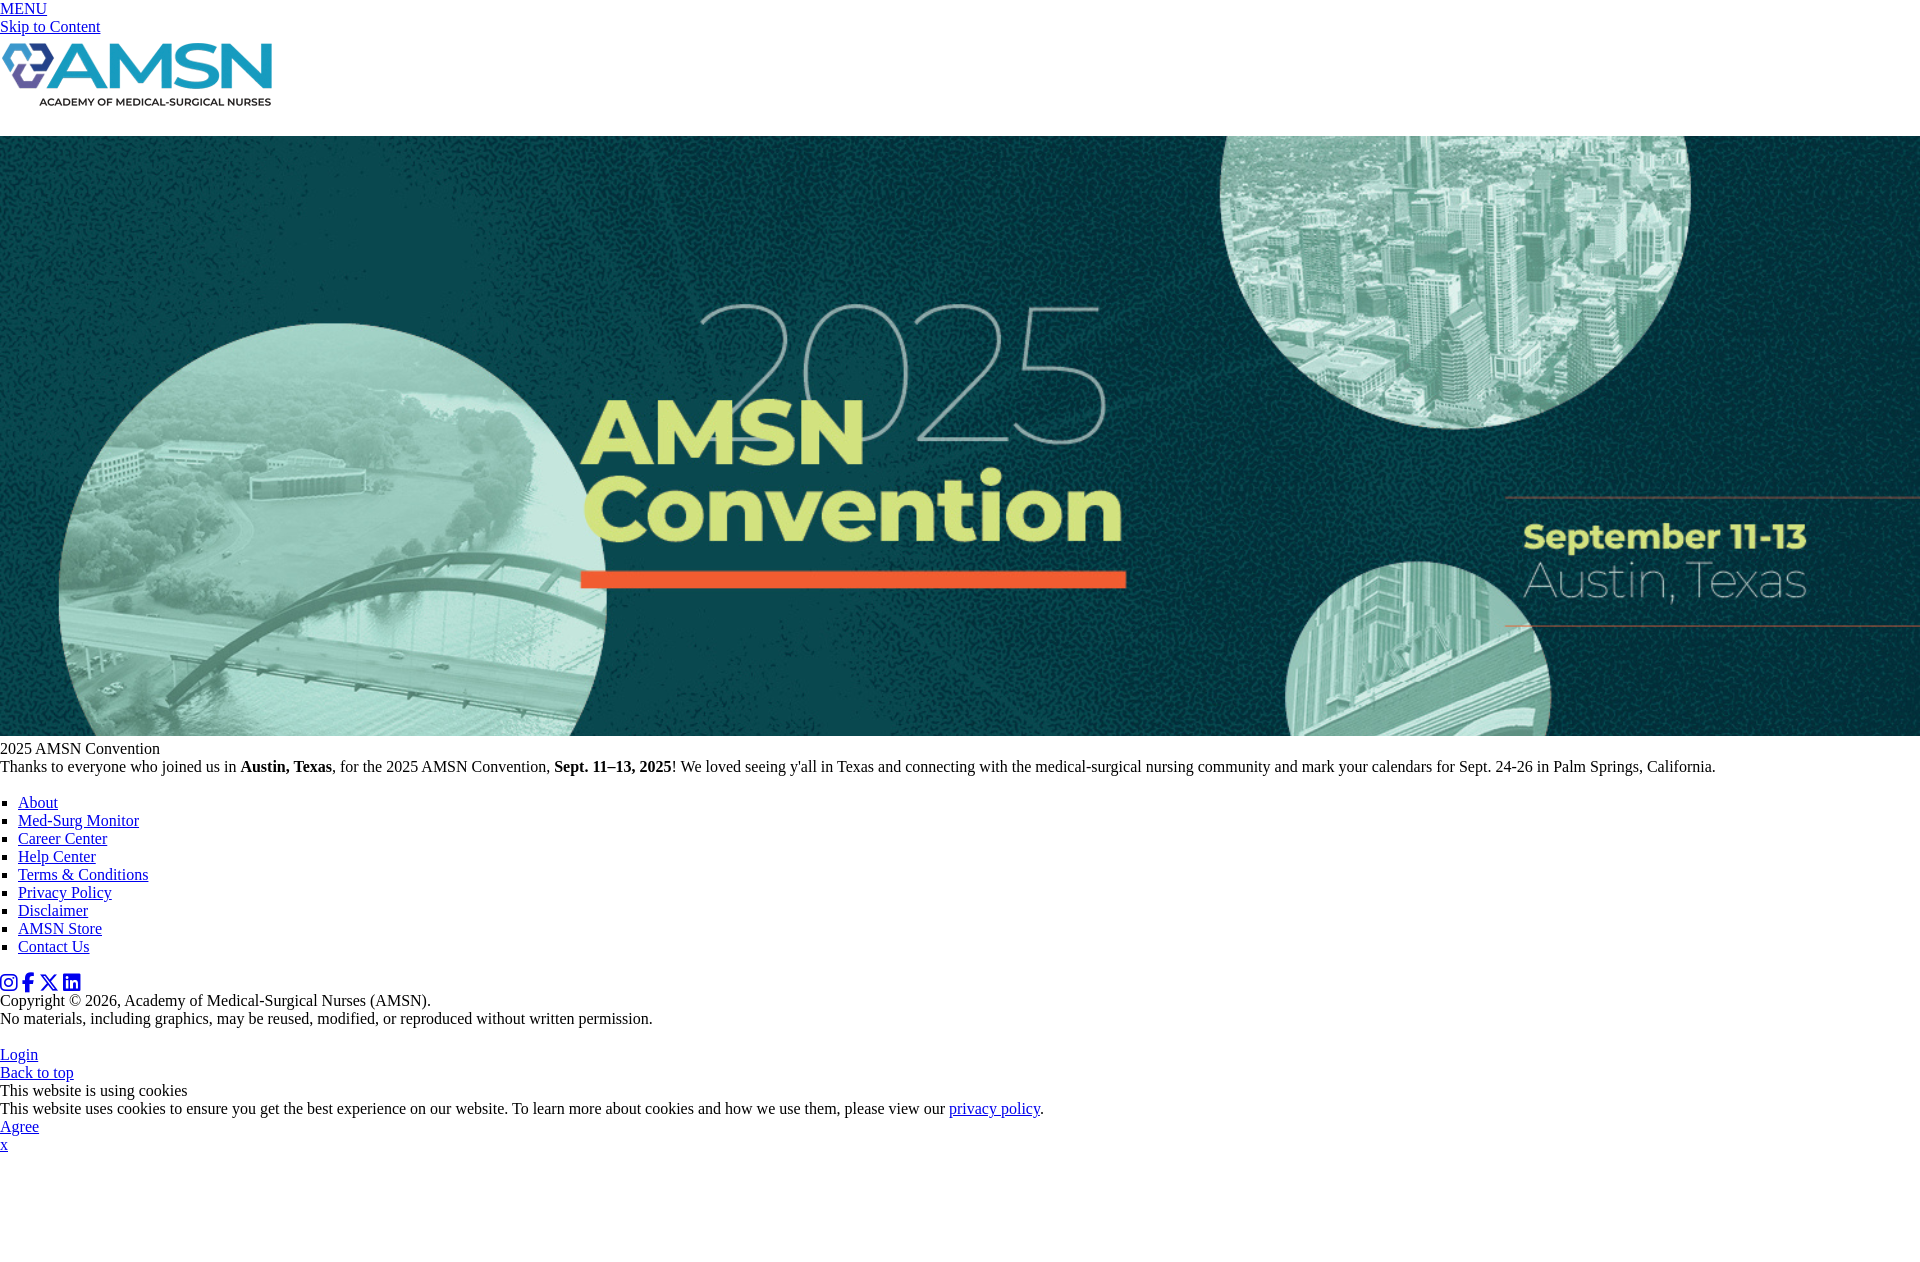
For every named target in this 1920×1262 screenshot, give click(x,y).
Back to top (37, 1072)
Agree (19, 1126)
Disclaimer (53, 910)
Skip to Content (50, 26)
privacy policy (994, 1108)
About (38, 802)
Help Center (57, 856)
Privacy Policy (65, 892)
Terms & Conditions (83, 874)
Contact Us (54, 946)
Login (19, 1054)
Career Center (62, 838)
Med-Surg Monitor (78, 820)
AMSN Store (60, 928)
